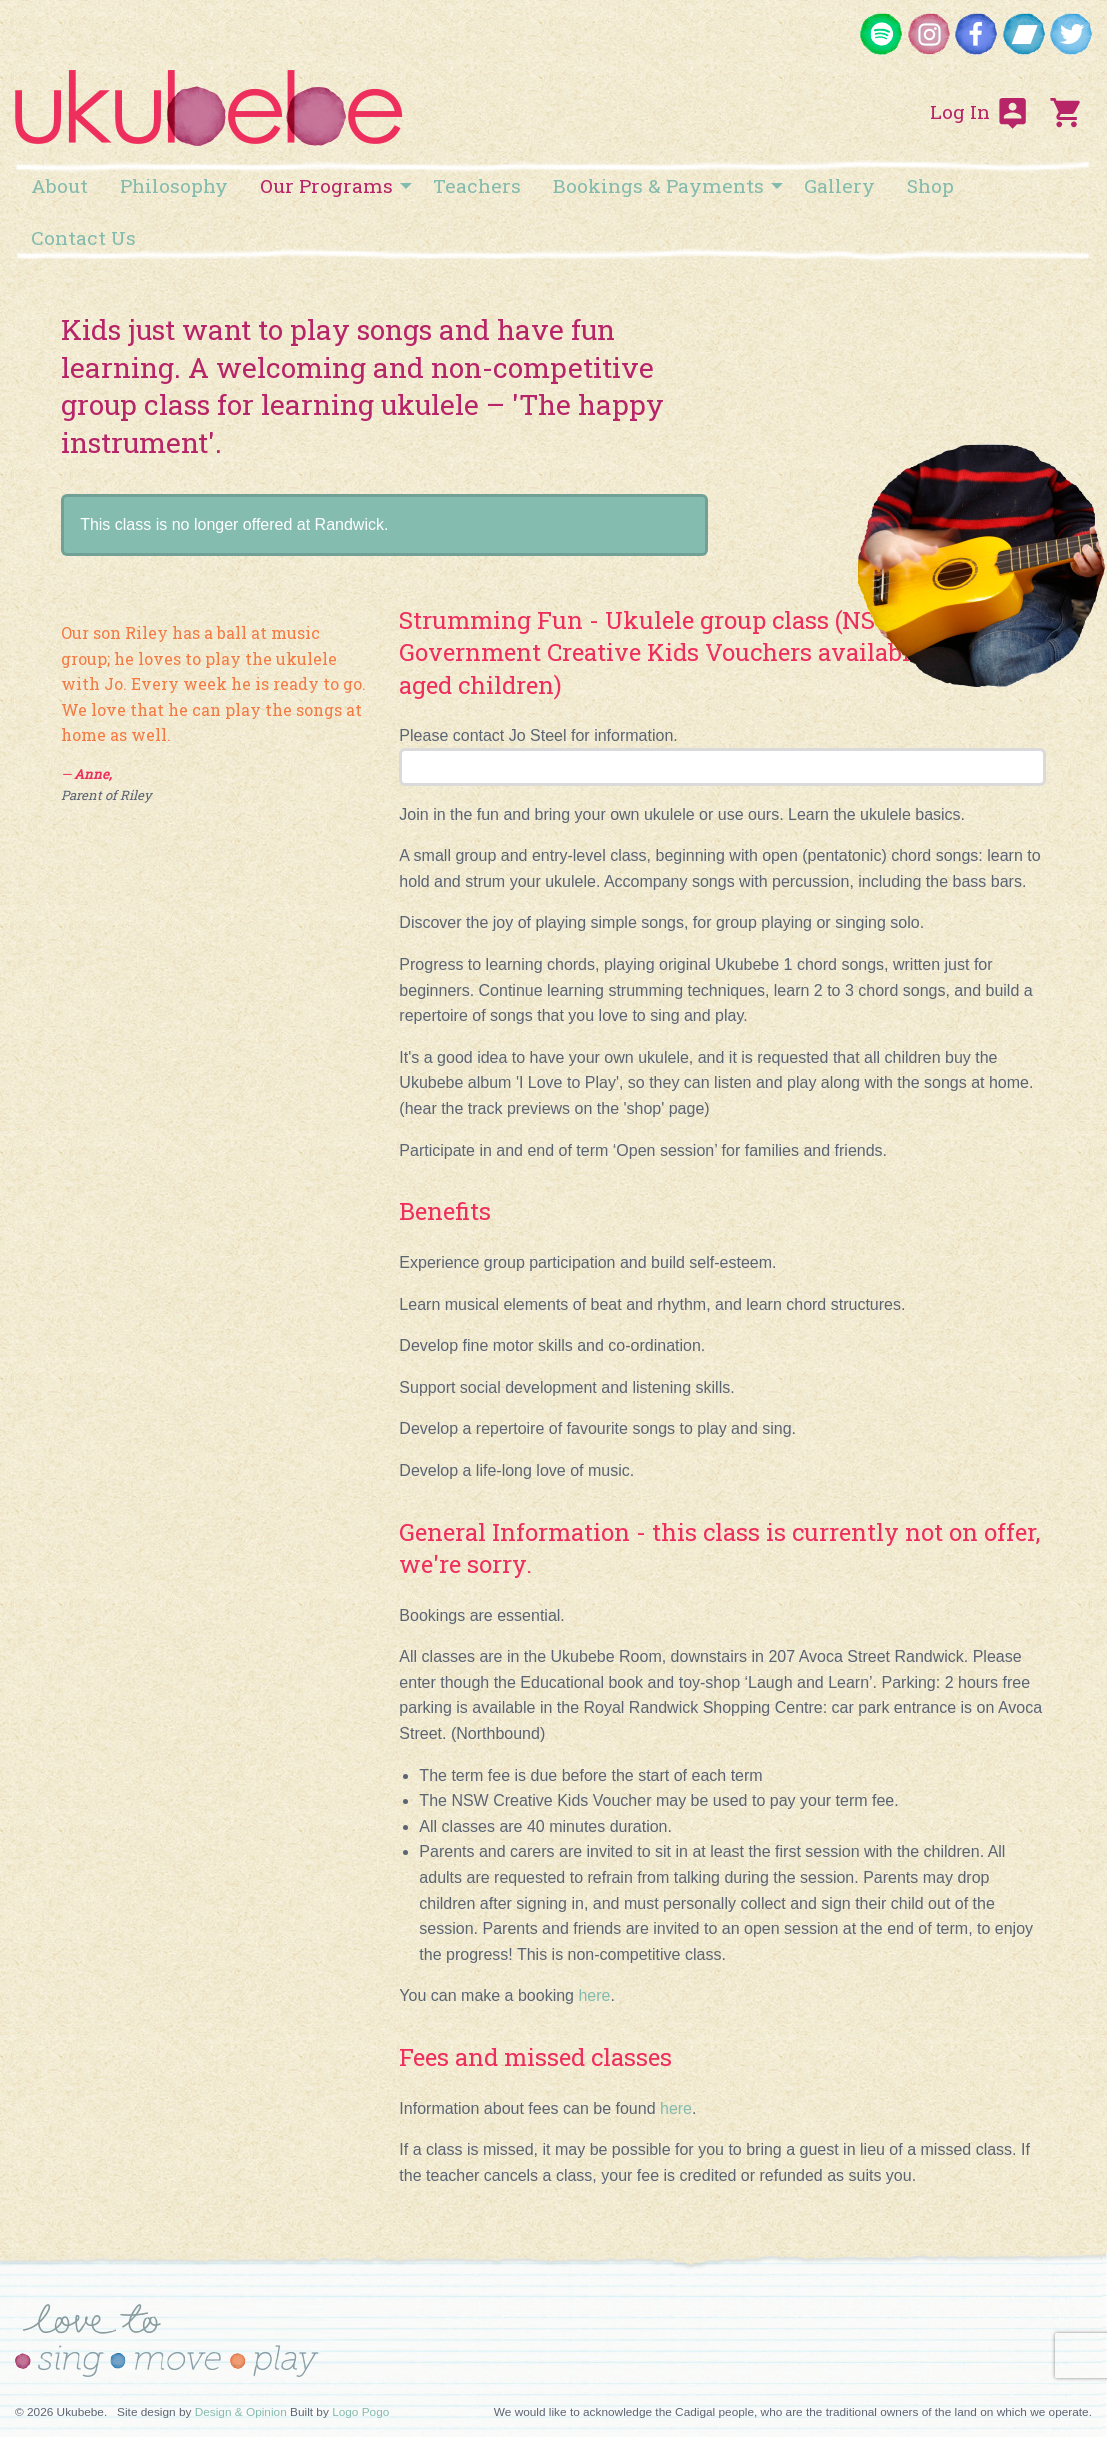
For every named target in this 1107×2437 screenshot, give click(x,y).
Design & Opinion (241, 2412)
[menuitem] (59, 185)
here (676, 2108)
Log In (980, 112)
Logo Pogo (360, 2412)
